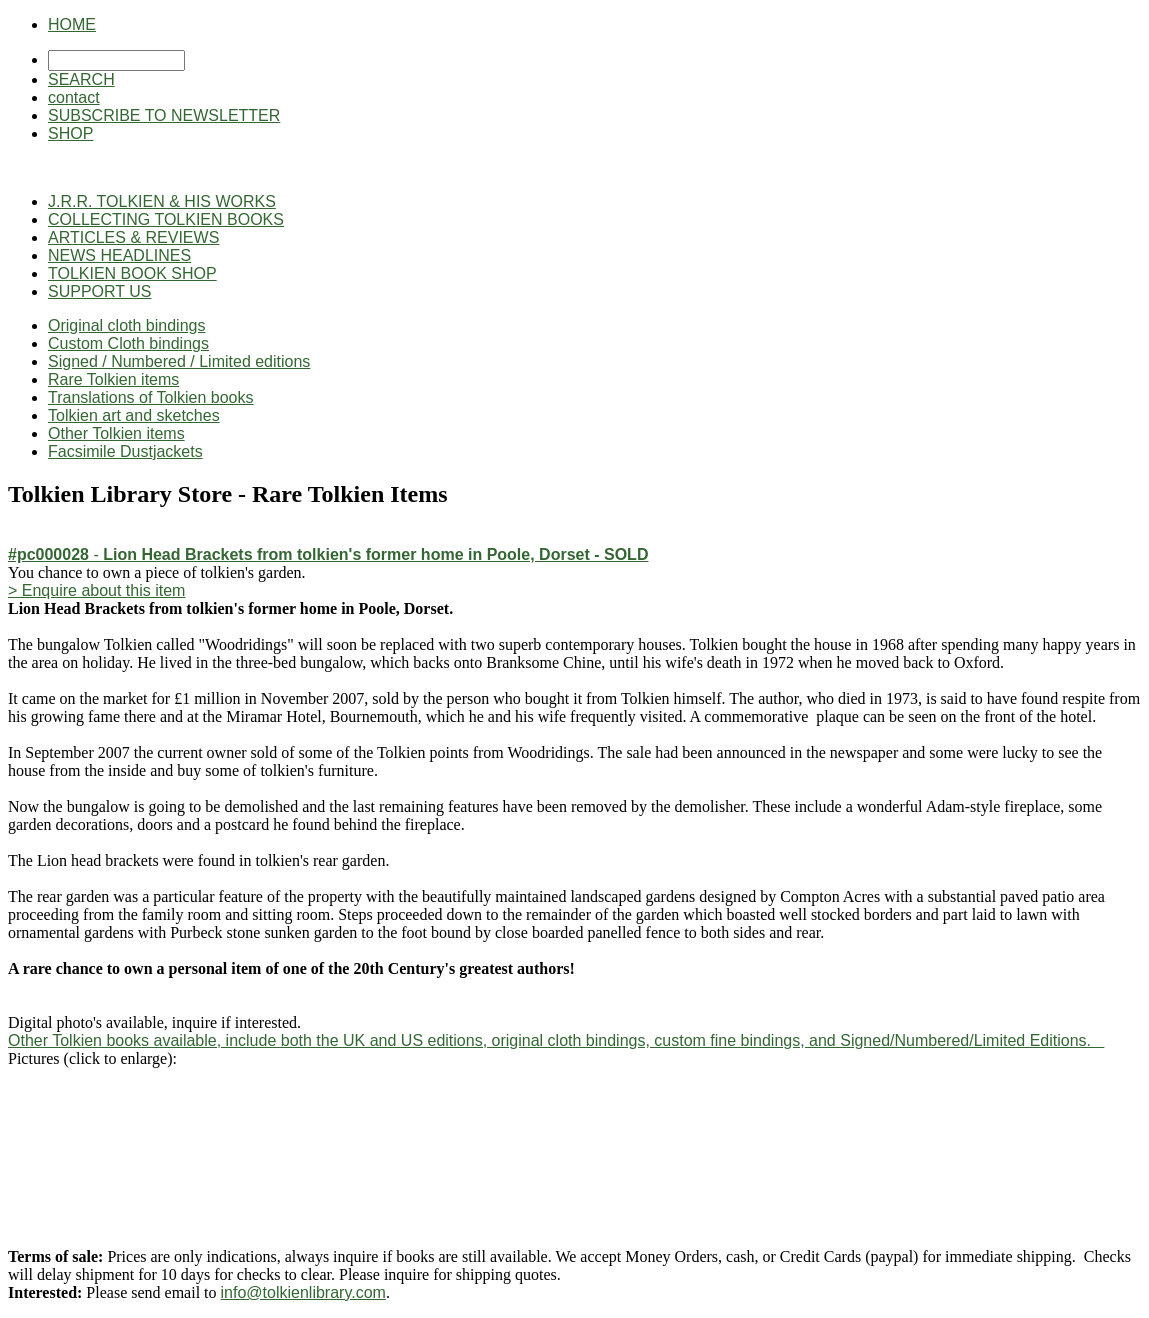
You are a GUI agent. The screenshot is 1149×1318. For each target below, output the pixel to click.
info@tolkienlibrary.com (303, 1292)
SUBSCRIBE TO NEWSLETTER (164, 115)
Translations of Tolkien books (150, 397)
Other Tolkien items (116, 433)
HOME (72, 24)
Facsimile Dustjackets (125, 451)
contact (74, 97)
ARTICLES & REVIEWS (133, 237)
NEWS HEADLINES (119, 255)
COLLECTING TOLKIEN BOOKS (166, 219)
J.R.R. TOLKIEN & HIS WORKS (162, 201)
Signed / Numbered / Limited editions (179, 361)
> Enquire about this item (96, 590)
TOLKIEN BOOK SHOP (132, 273)
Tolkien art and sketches (134, 415)
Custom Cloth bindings (128, 343)
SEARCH (81, 79)
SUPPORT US (99, 291)
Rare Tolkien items (113, 379)
